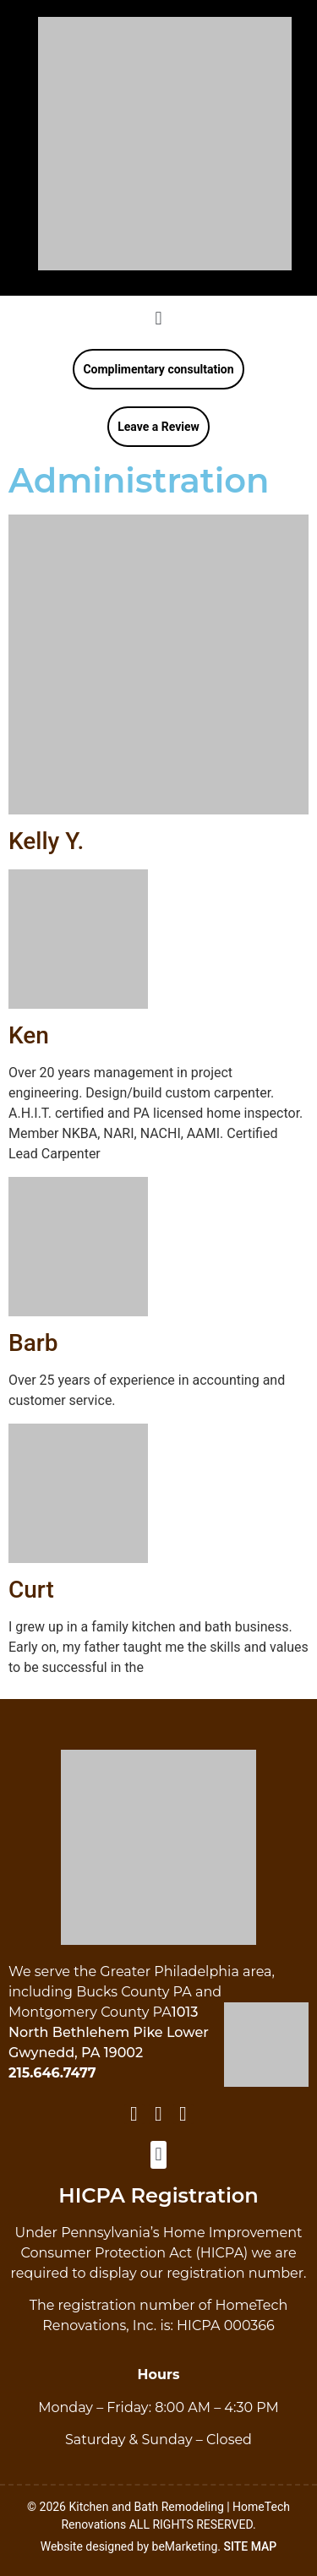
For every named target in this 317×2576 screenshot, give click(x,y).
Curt (31, 1590)
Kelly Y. (46, 841)
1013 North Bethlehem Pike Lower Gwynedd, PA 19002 (108, 2032)
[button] (158, 318)
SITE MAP (250, 2546)
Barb (32, 1343)
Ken (28, 1035)
